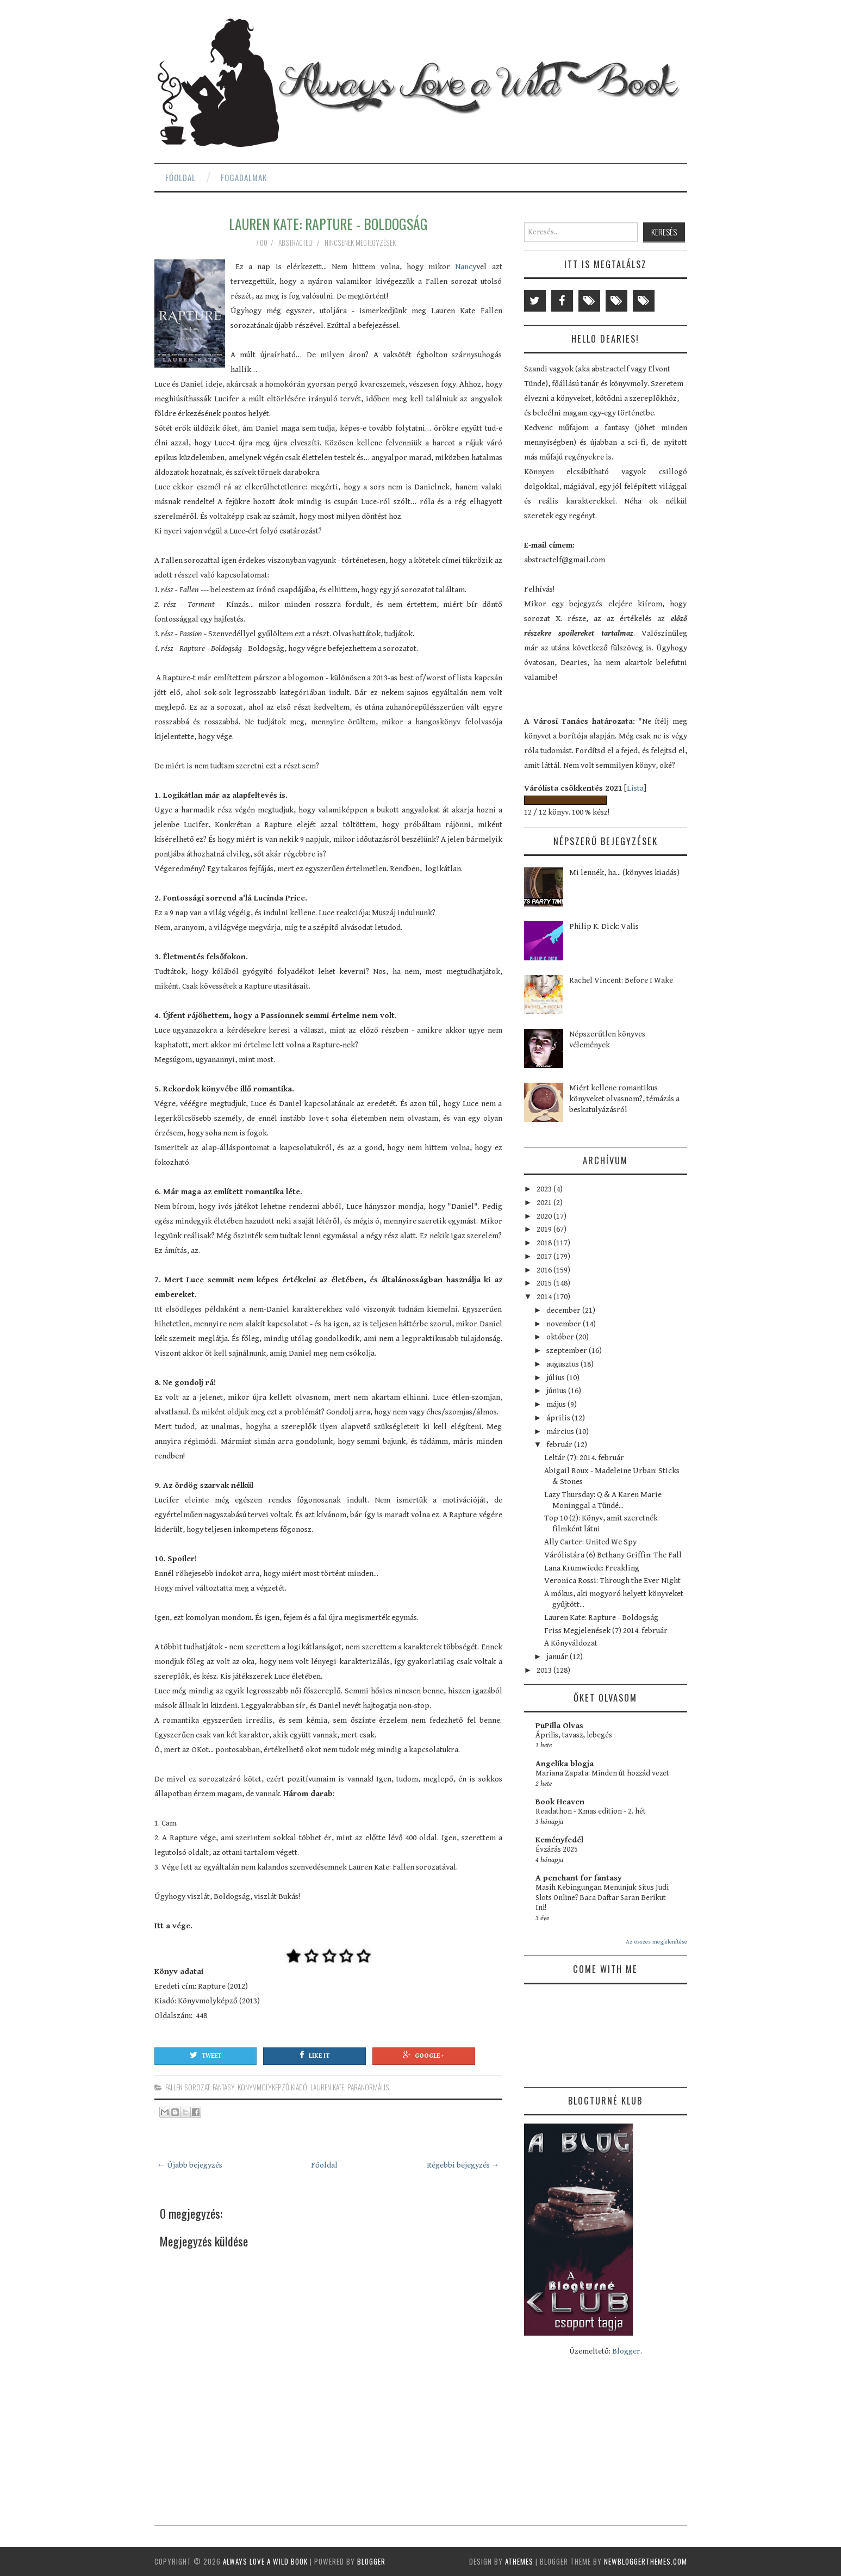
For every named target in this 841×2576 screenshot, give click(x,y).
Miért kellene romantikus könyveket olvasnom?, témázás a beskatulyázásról (624, 1098)
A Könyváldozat (570, 1643)
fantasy (223, 2087)
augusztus (563, 1364)
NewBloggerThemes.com (645, 2561)
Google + (423, 2055)
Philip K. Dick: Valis (604, 926)
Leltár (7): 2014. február (584, 1457)
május (557, 1404)
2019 (545, 1229)
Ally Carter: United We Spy (590, 1542)
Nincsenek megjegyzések (361, 242)
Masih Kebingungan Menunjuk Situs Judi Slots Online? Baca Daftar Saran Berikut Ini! (602, 1897)
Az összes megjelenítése (656, 1941)
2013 (545, 1670)
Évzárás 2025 (556, 1849)
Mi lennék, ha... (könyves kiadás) (624, 872)
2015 (545, 1283)
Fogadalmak (244, 177)
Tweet (205, 2055)
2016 (545, 1270)
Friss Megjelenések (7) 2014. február (606, 1630)
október (561, 1337)
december (564, 1310)
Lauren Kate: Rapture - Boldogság (328, 223)
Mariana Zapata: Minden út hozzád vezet (602, 1773)
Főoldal (180, 177)
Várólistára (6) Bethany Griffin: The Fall (613, 1555)
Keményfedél (559, 1840)
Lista (635, 788)
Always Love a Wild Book (265, 2561)
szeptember (567, 1350)
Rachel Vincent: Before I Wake (621, 980)
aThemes (519, 2561)
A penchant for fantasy (578, 1878)
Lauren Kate (327, 2087)
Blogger (626, 2351)
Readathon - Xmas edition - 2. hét (590, 1811)
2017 (545, 1256)
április (559, 1418)
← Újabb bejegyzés (189, 2165)
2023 (545, 1189)
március (561, 1431)
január (558, 1656)
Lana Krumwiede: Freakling (591, 1568)
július (556, 1377)
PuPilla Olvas (559, 1725)
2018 (545, 1242)
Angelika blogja (564, 1763)
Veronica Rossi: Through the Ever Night (612, 1580)
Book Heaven (559, 1802)
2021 (545, 1202)
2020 (545, 1216)
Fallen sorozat (187, 2087)
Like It (314, 2055)
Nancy (465, 266)
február (560, 1444)
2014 (545, 1296)
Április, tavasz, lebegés (573, 1735)
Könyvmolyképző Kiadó (272, 2087)
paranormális (368, 2087)
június (557, 1390)
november (564, 1324)
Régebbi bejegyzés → (463, 2165)
